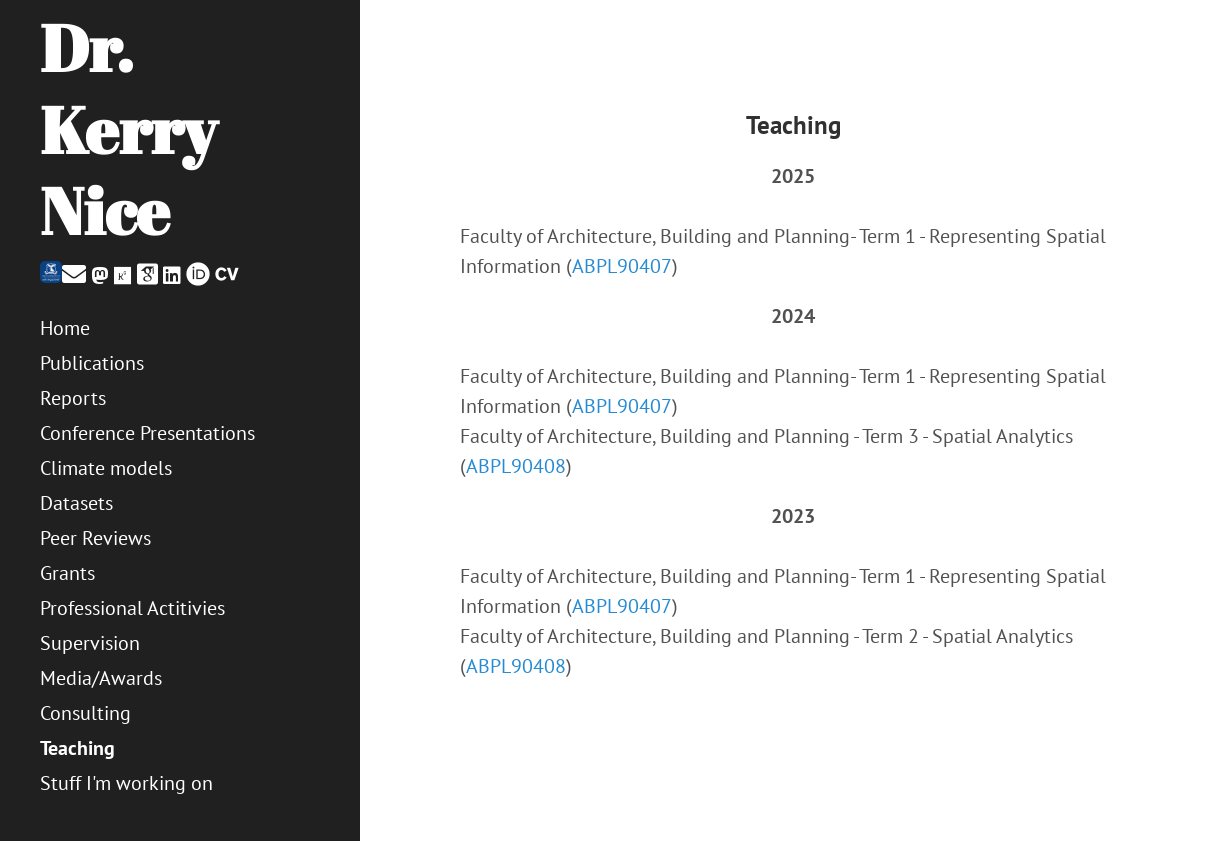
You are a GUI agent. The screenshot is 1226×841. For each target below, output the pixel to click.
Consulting (85, 713)
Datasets (76, 503)
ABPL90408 (516, 466)
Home (65, 328)
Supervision (90, 643)
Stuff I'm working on (126, 783)
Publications (92, 363)
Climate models (106, 468)
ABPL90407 (622, 266)
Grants (67, 573)
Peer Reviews (95, 538)
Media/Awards (101, 678)
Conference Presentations (147, 433)
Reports (73, 398)
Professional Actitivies (132, 608)
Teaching (77, 748)
